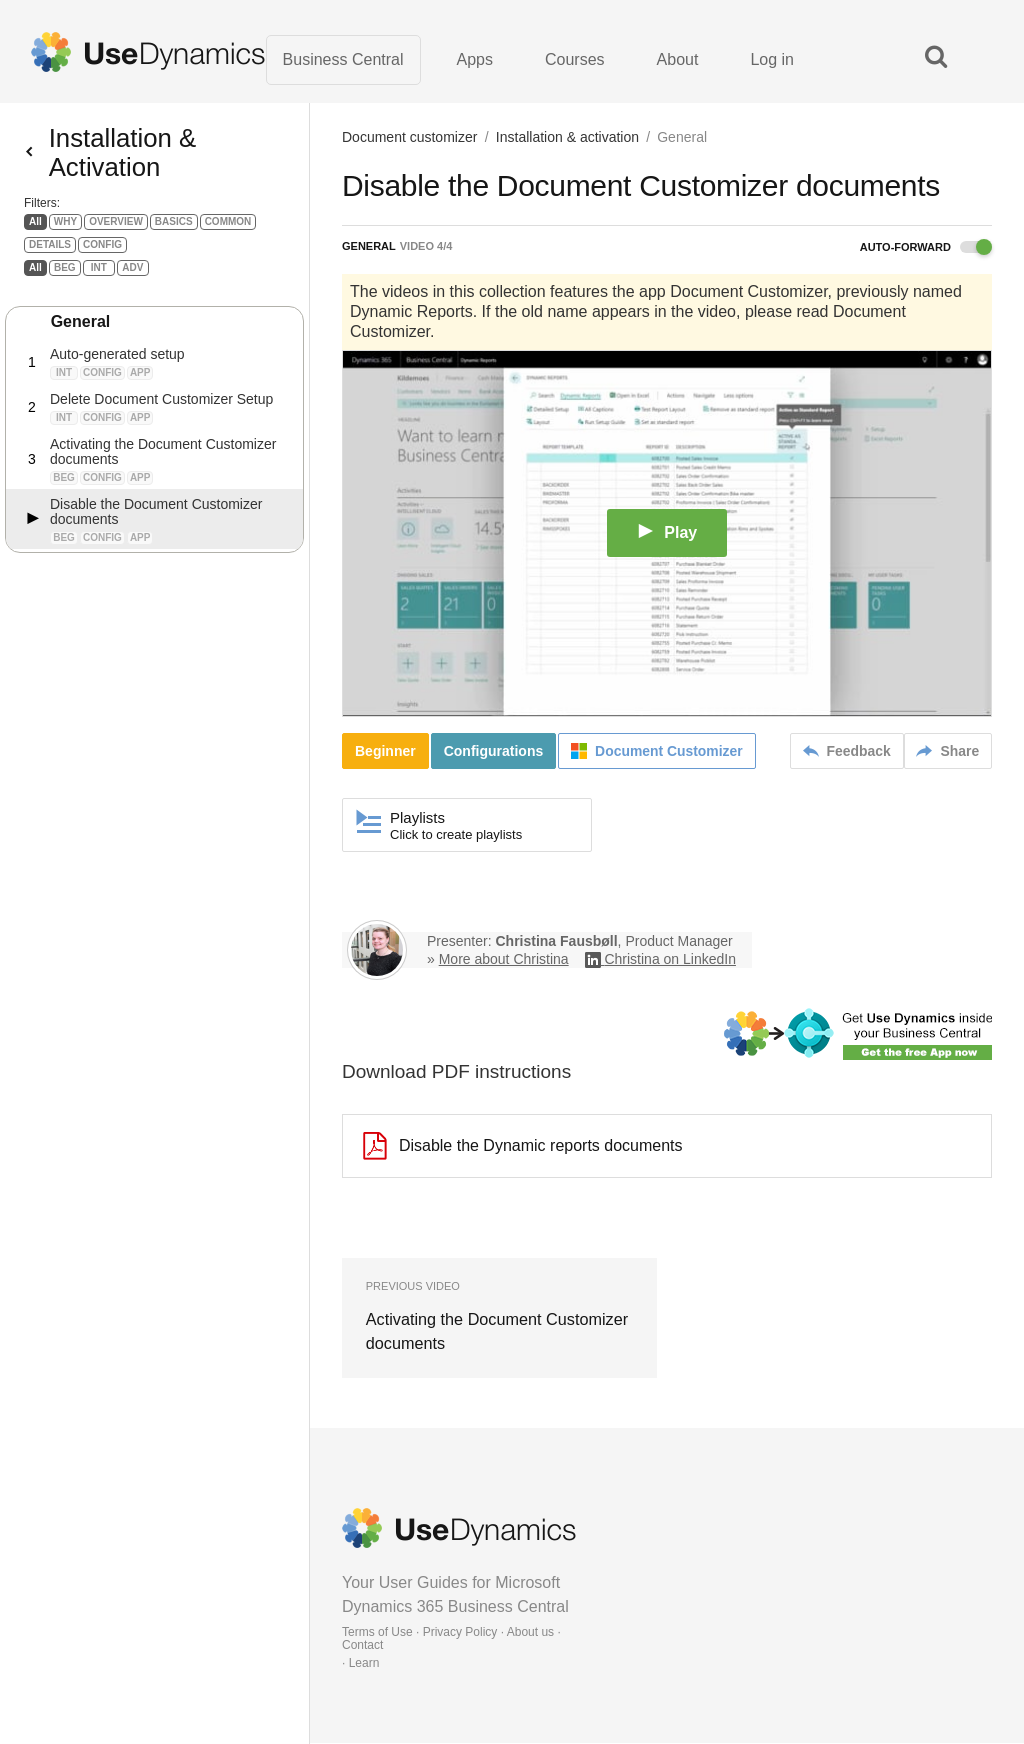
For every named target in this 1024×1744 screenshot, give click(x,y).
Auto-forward (926, 248)
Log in (772, 59)
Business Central (343, 59)
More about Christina (504, 960)
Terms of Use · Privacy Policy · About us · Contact (451, 1639)
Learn (364, 1664)
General (81, 335)
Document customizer (409, 138)
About (678, 59)
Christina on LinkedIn (670, 960)
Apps (475, 59)
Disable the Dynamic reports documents (523, 1147)
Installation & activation (567, 138)
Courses (575, 59)
